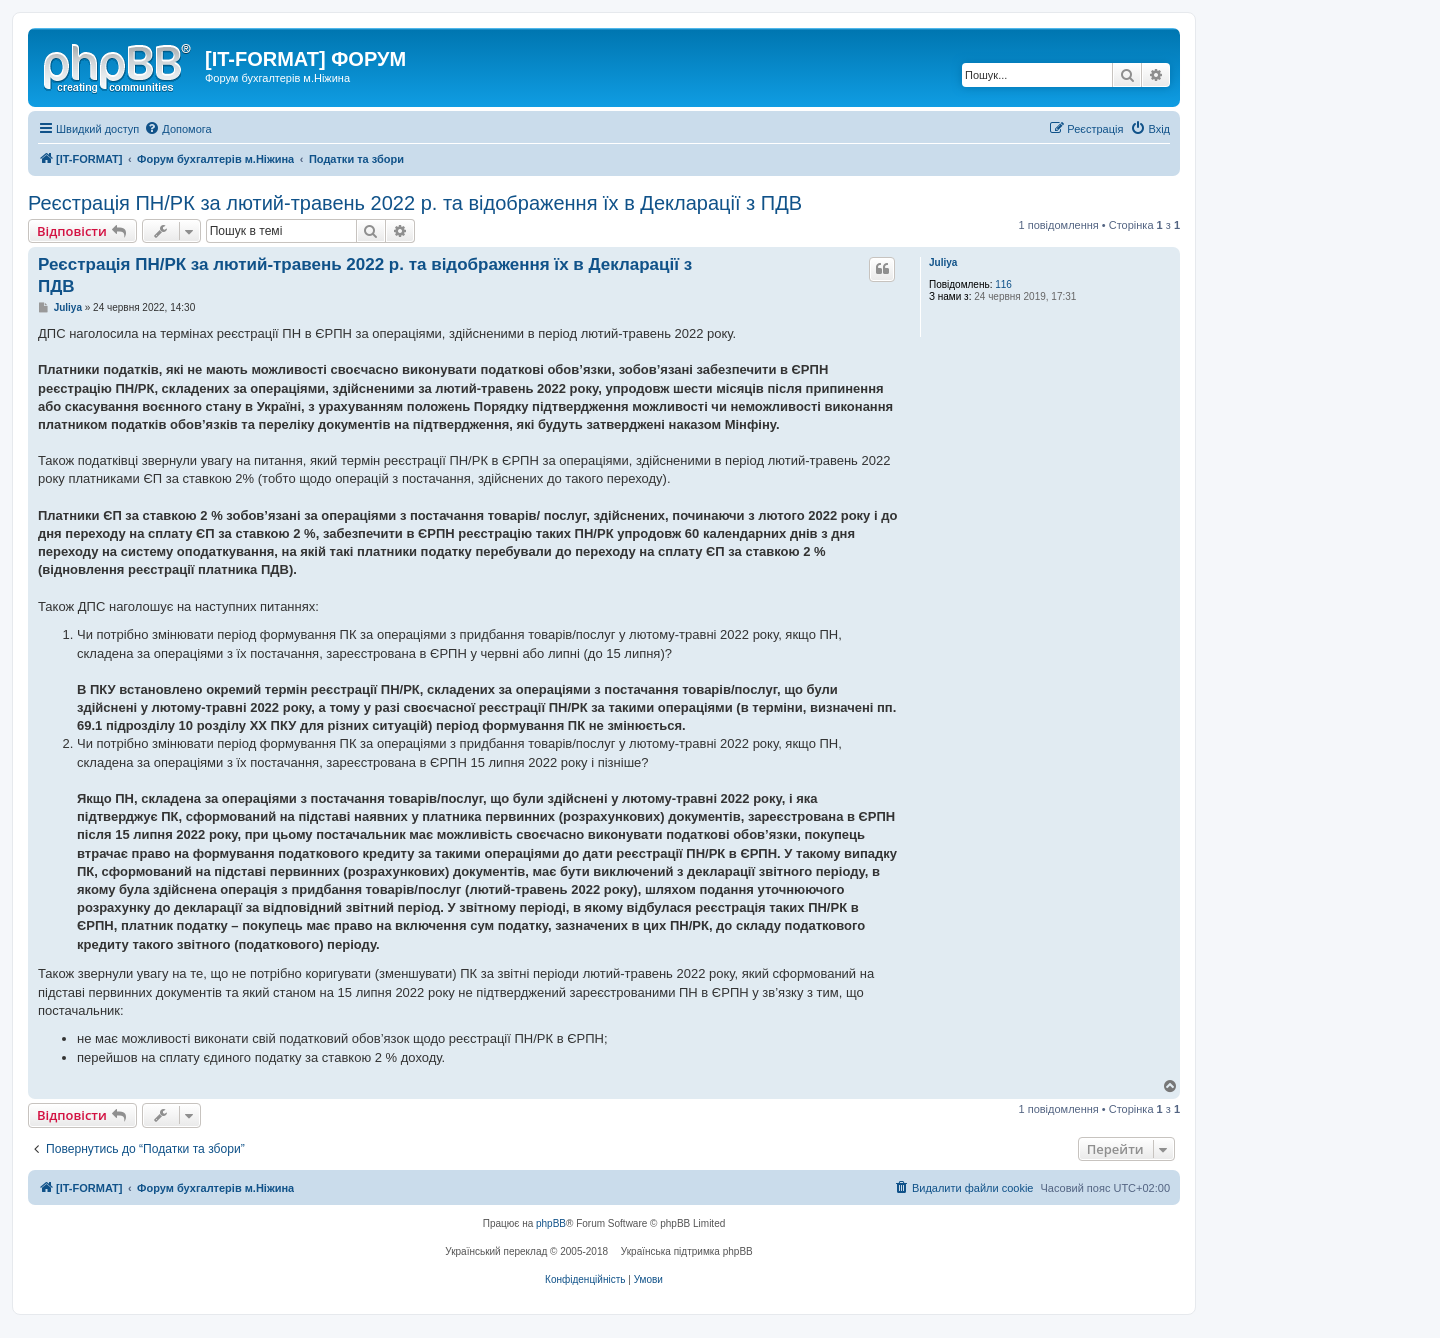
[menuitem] (177, 129)
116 (1003, 284)
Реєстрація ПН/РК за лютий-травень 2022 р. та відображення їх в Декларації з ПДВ (415, 203)
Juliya (943, 262)
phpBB (551, 1223)
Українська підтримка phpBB (687, 1251)
